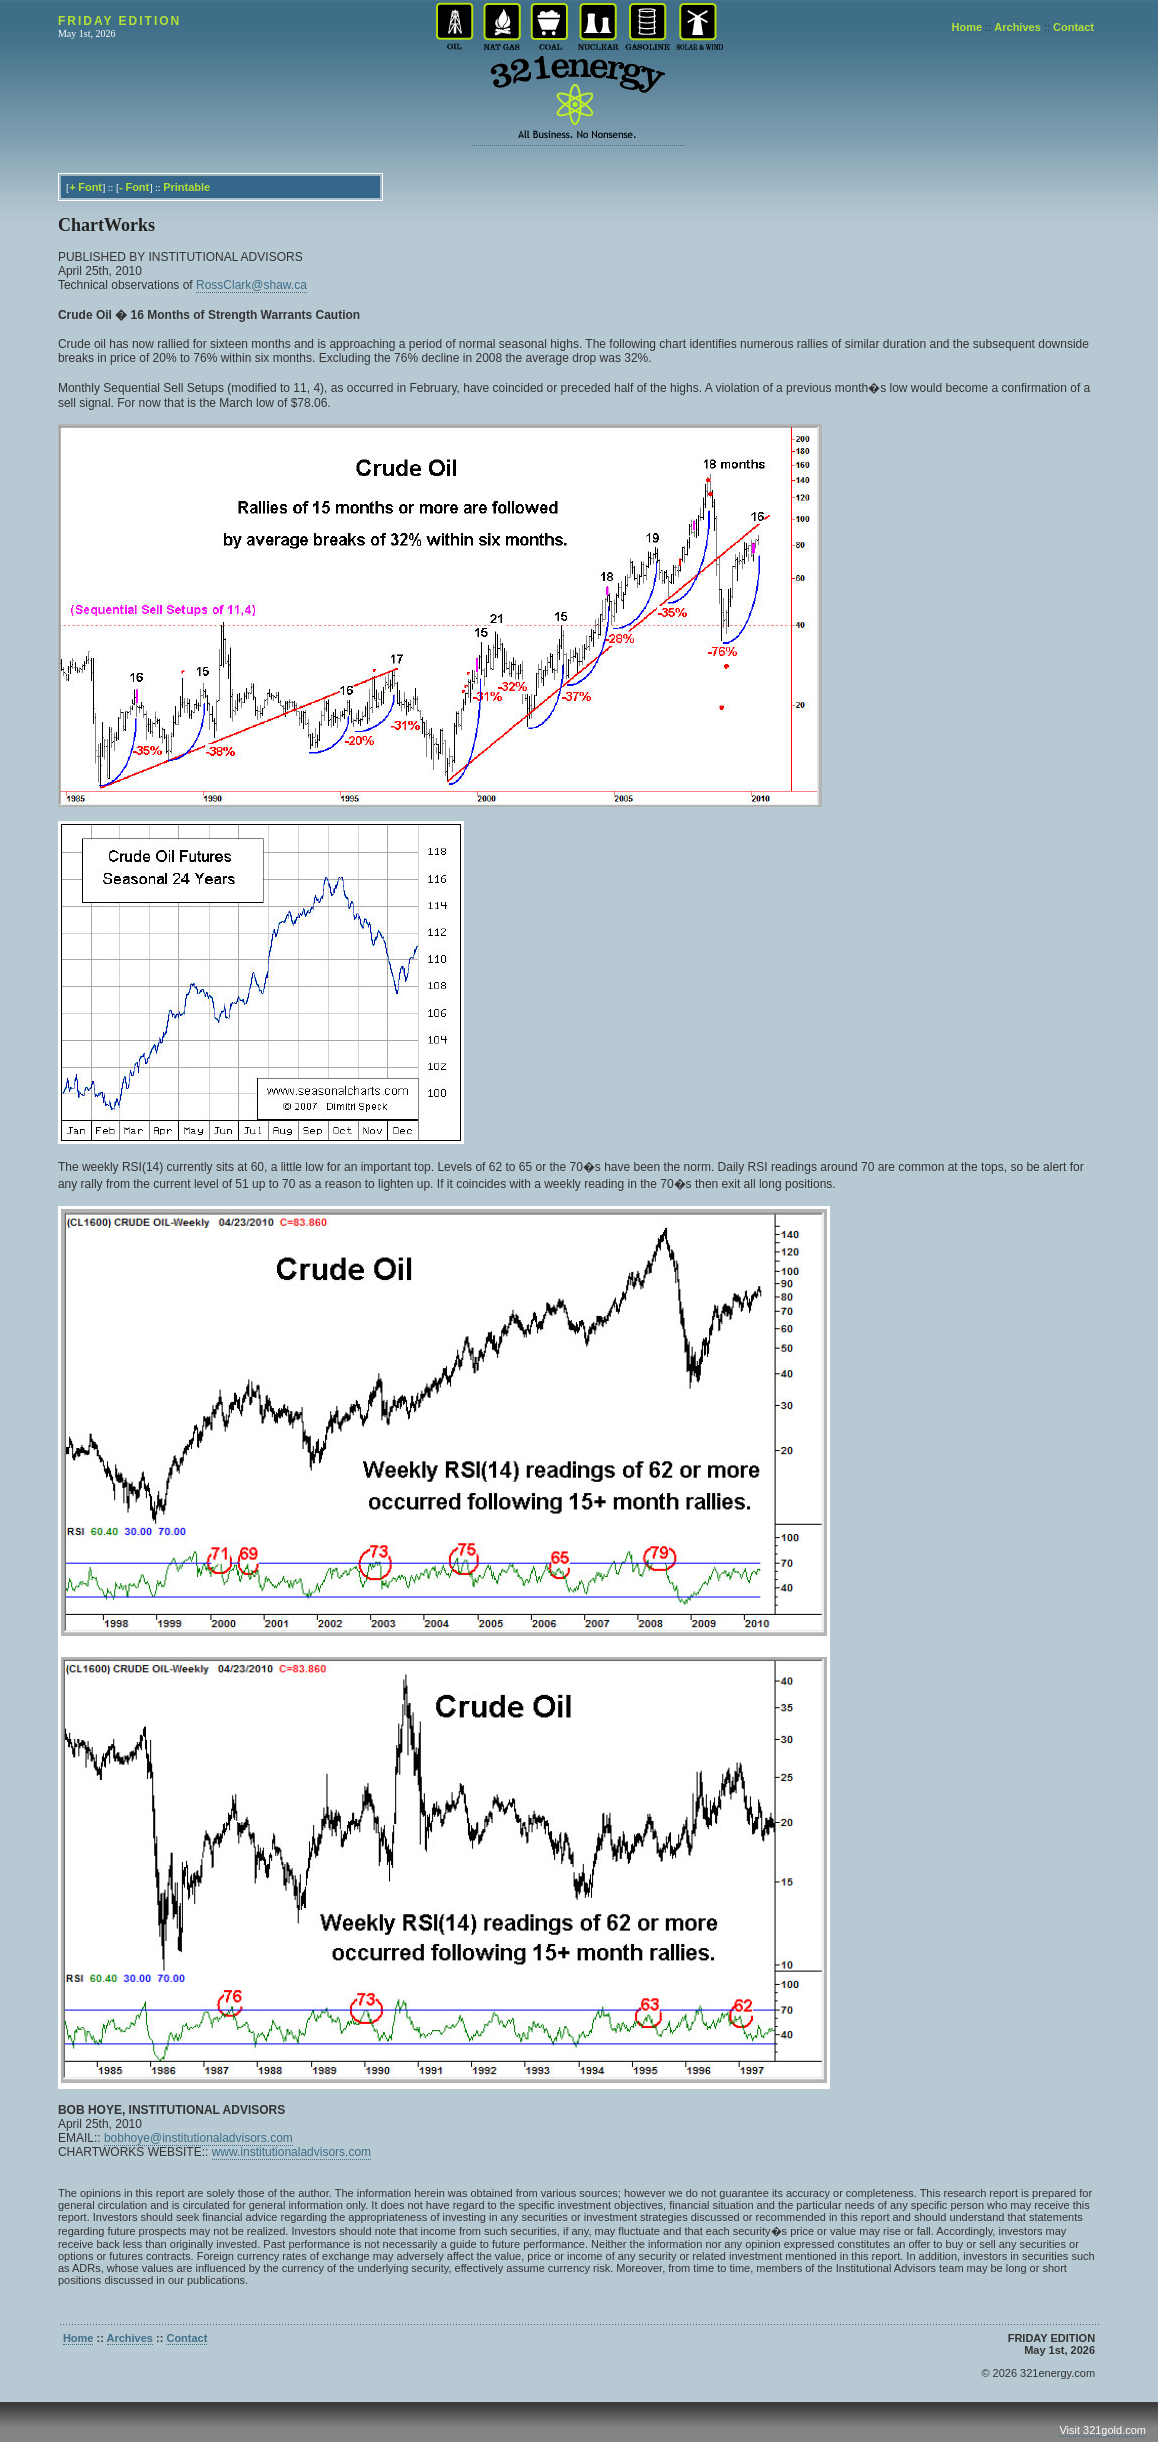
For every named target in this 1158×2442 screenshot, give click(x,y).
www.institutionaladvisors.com (291, 2152)
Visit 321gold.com (1102, 2430)
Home (967, 27)
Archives (1017, 27)
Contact (1073, 27)
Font (90, 187)
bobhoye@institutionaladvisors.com (198, 2138)
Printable (186, 187)
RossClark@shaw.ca (251, 285)
